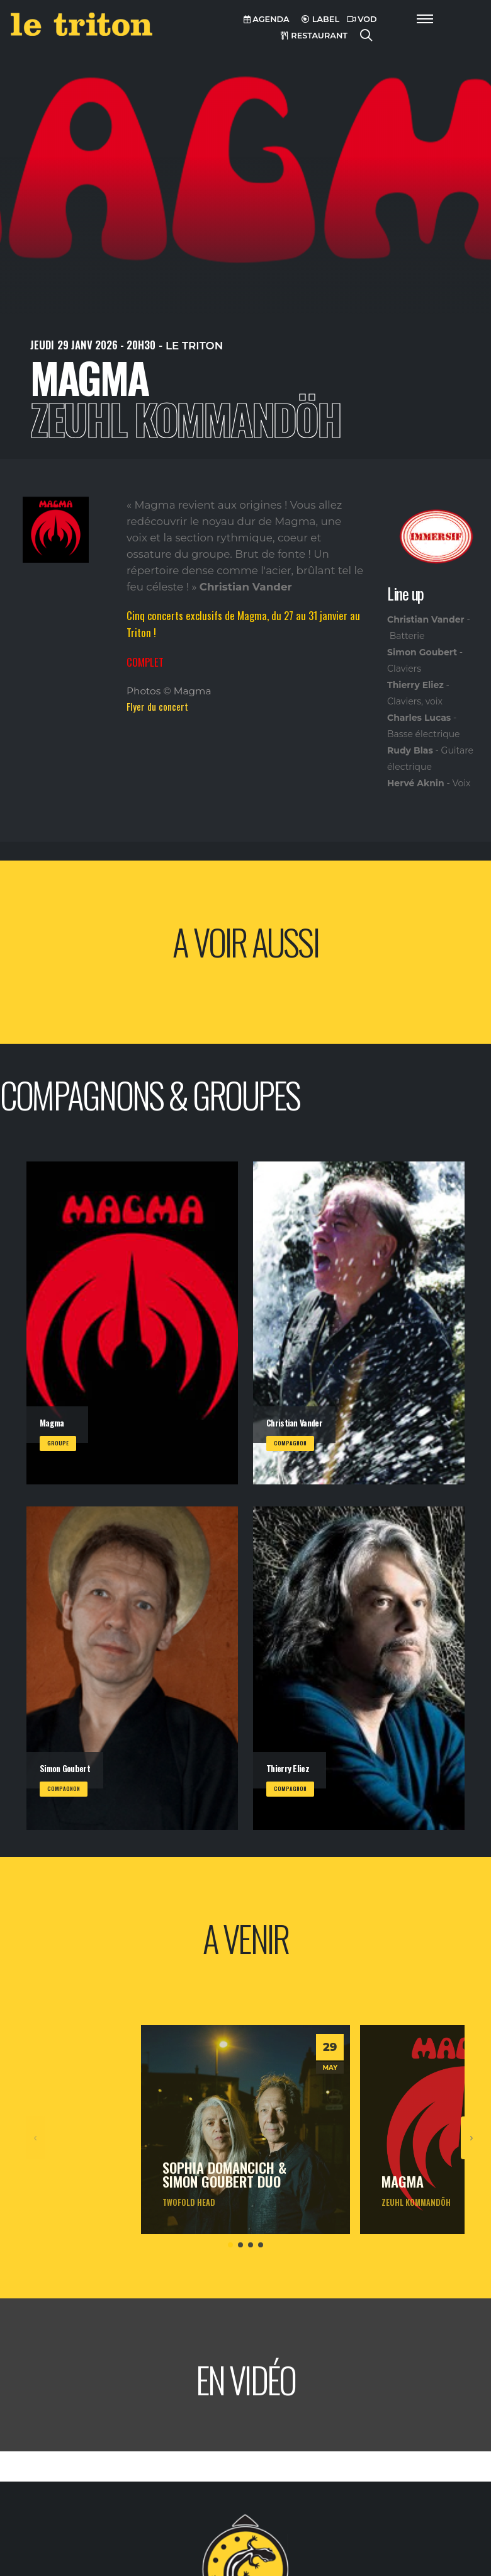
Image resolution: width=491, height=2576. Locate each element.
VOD (362, 19)
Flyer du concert (157, 706)
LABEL (320, 19)
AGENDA (267, 19)
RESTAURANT (314, 36)
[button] (230, 2245)
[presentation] (35, 2137)
